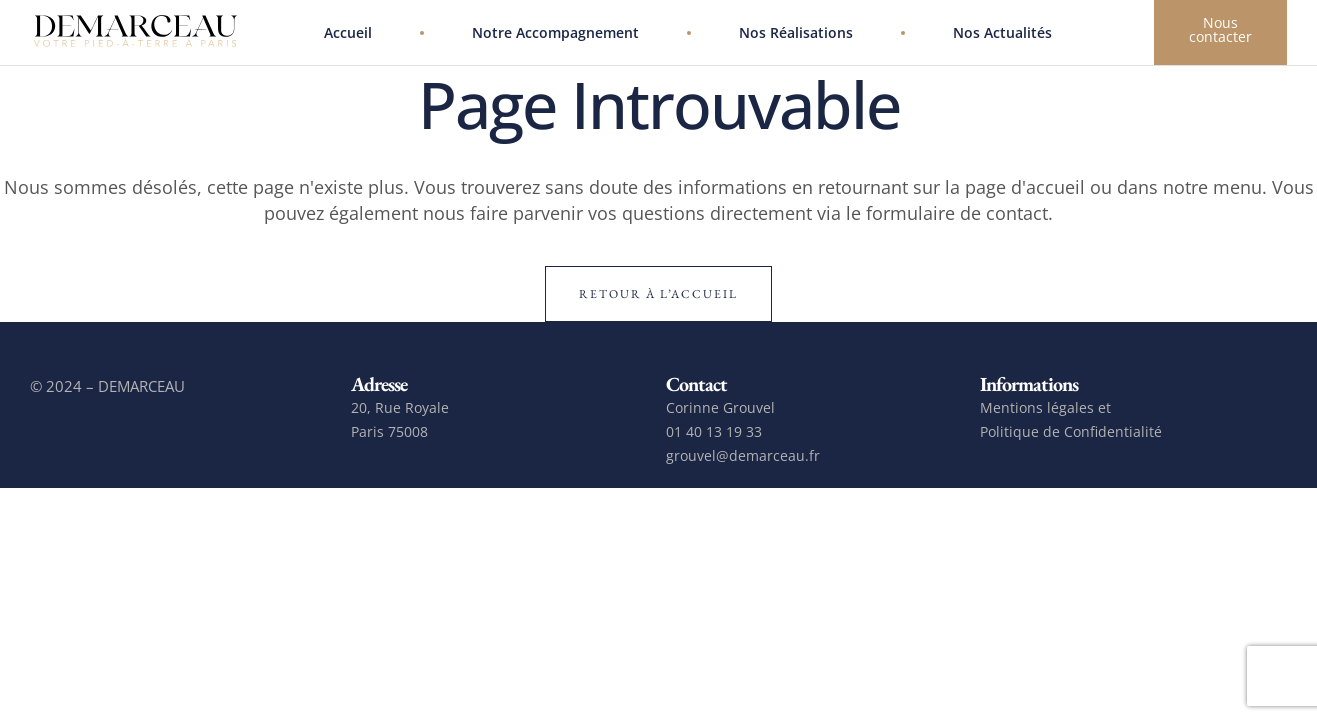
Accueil (348, 32)
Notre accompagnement (555, 32)
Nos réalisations (796, 32)
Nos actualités (1002, 32)
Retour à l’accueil (658, 294)
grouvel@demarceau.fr (743, 455)
